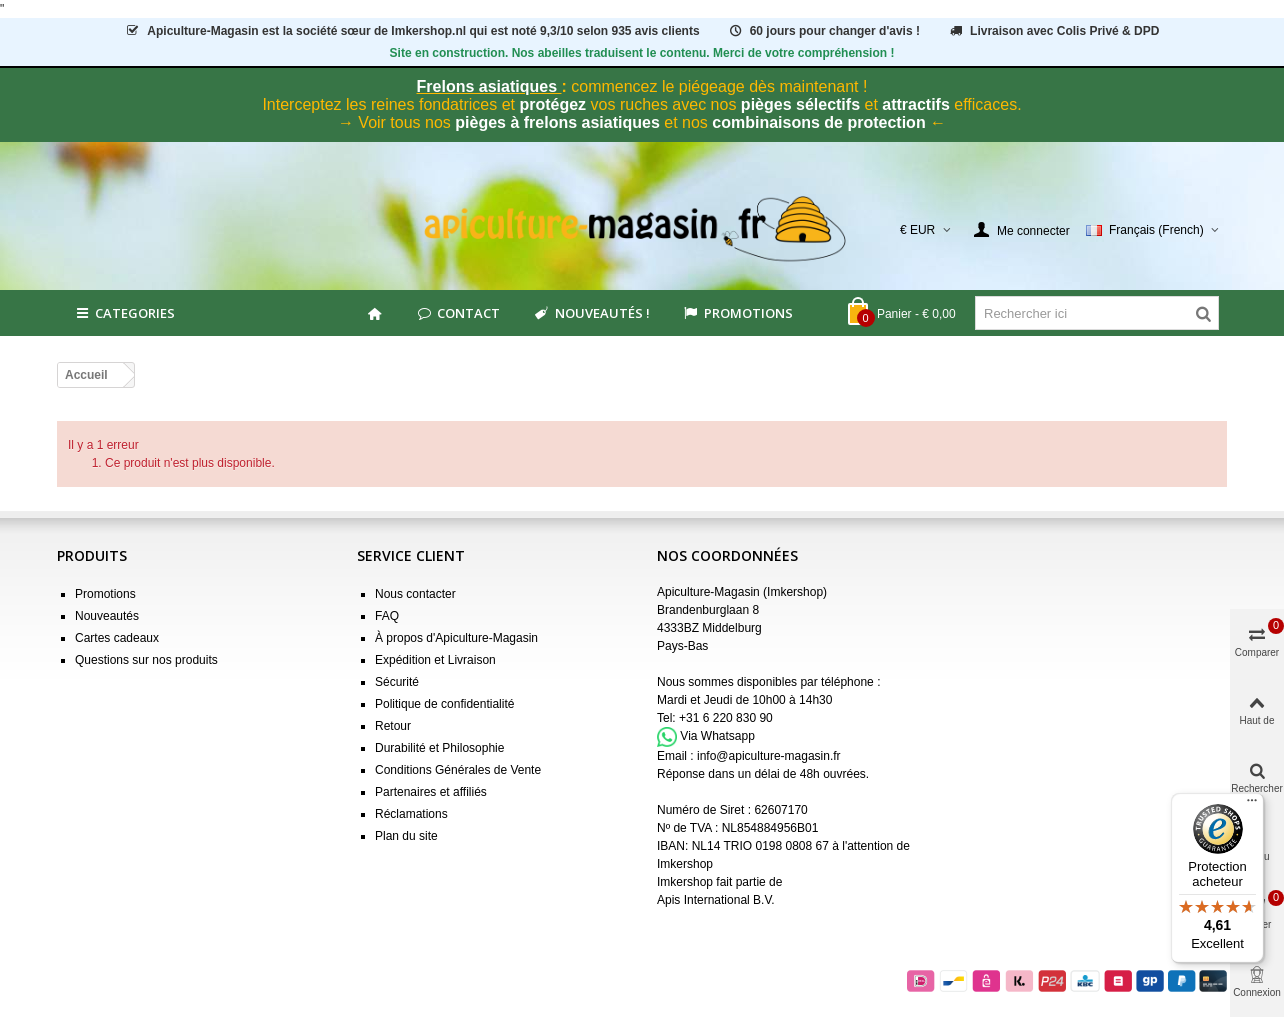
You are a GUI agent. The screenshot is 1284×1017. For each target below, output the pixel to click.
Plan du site (406, 836)
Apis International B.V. (716, 900)
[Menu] (1252, 805)
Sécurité (397, 682)
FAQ (387, 616)
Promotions (737, 313)
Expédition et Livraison (435, 660)
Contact (457, 313)
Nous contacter (415, 594)
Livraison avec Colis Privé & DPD (1053, 31)
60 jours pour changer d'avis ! (823, 31)
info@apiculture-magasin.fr (769, 756)
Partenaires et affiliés (431, 792)
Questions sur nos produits (146, 660)
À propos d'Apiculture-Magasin (456, 638)
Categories (124, 313)
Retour (393, 726)
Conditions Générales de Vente (458, 770)
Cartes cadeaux (117, 638)
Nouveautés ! (590, 313)
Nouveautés (107, 616)
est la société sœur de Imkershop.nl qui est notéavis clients (412, 31)
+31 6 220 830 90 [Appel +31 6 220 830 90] (726, 718)
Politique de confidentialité (444, 704)
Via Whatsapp (717, 736)
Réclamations (411, 814)
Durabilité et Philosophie (439, 748)
